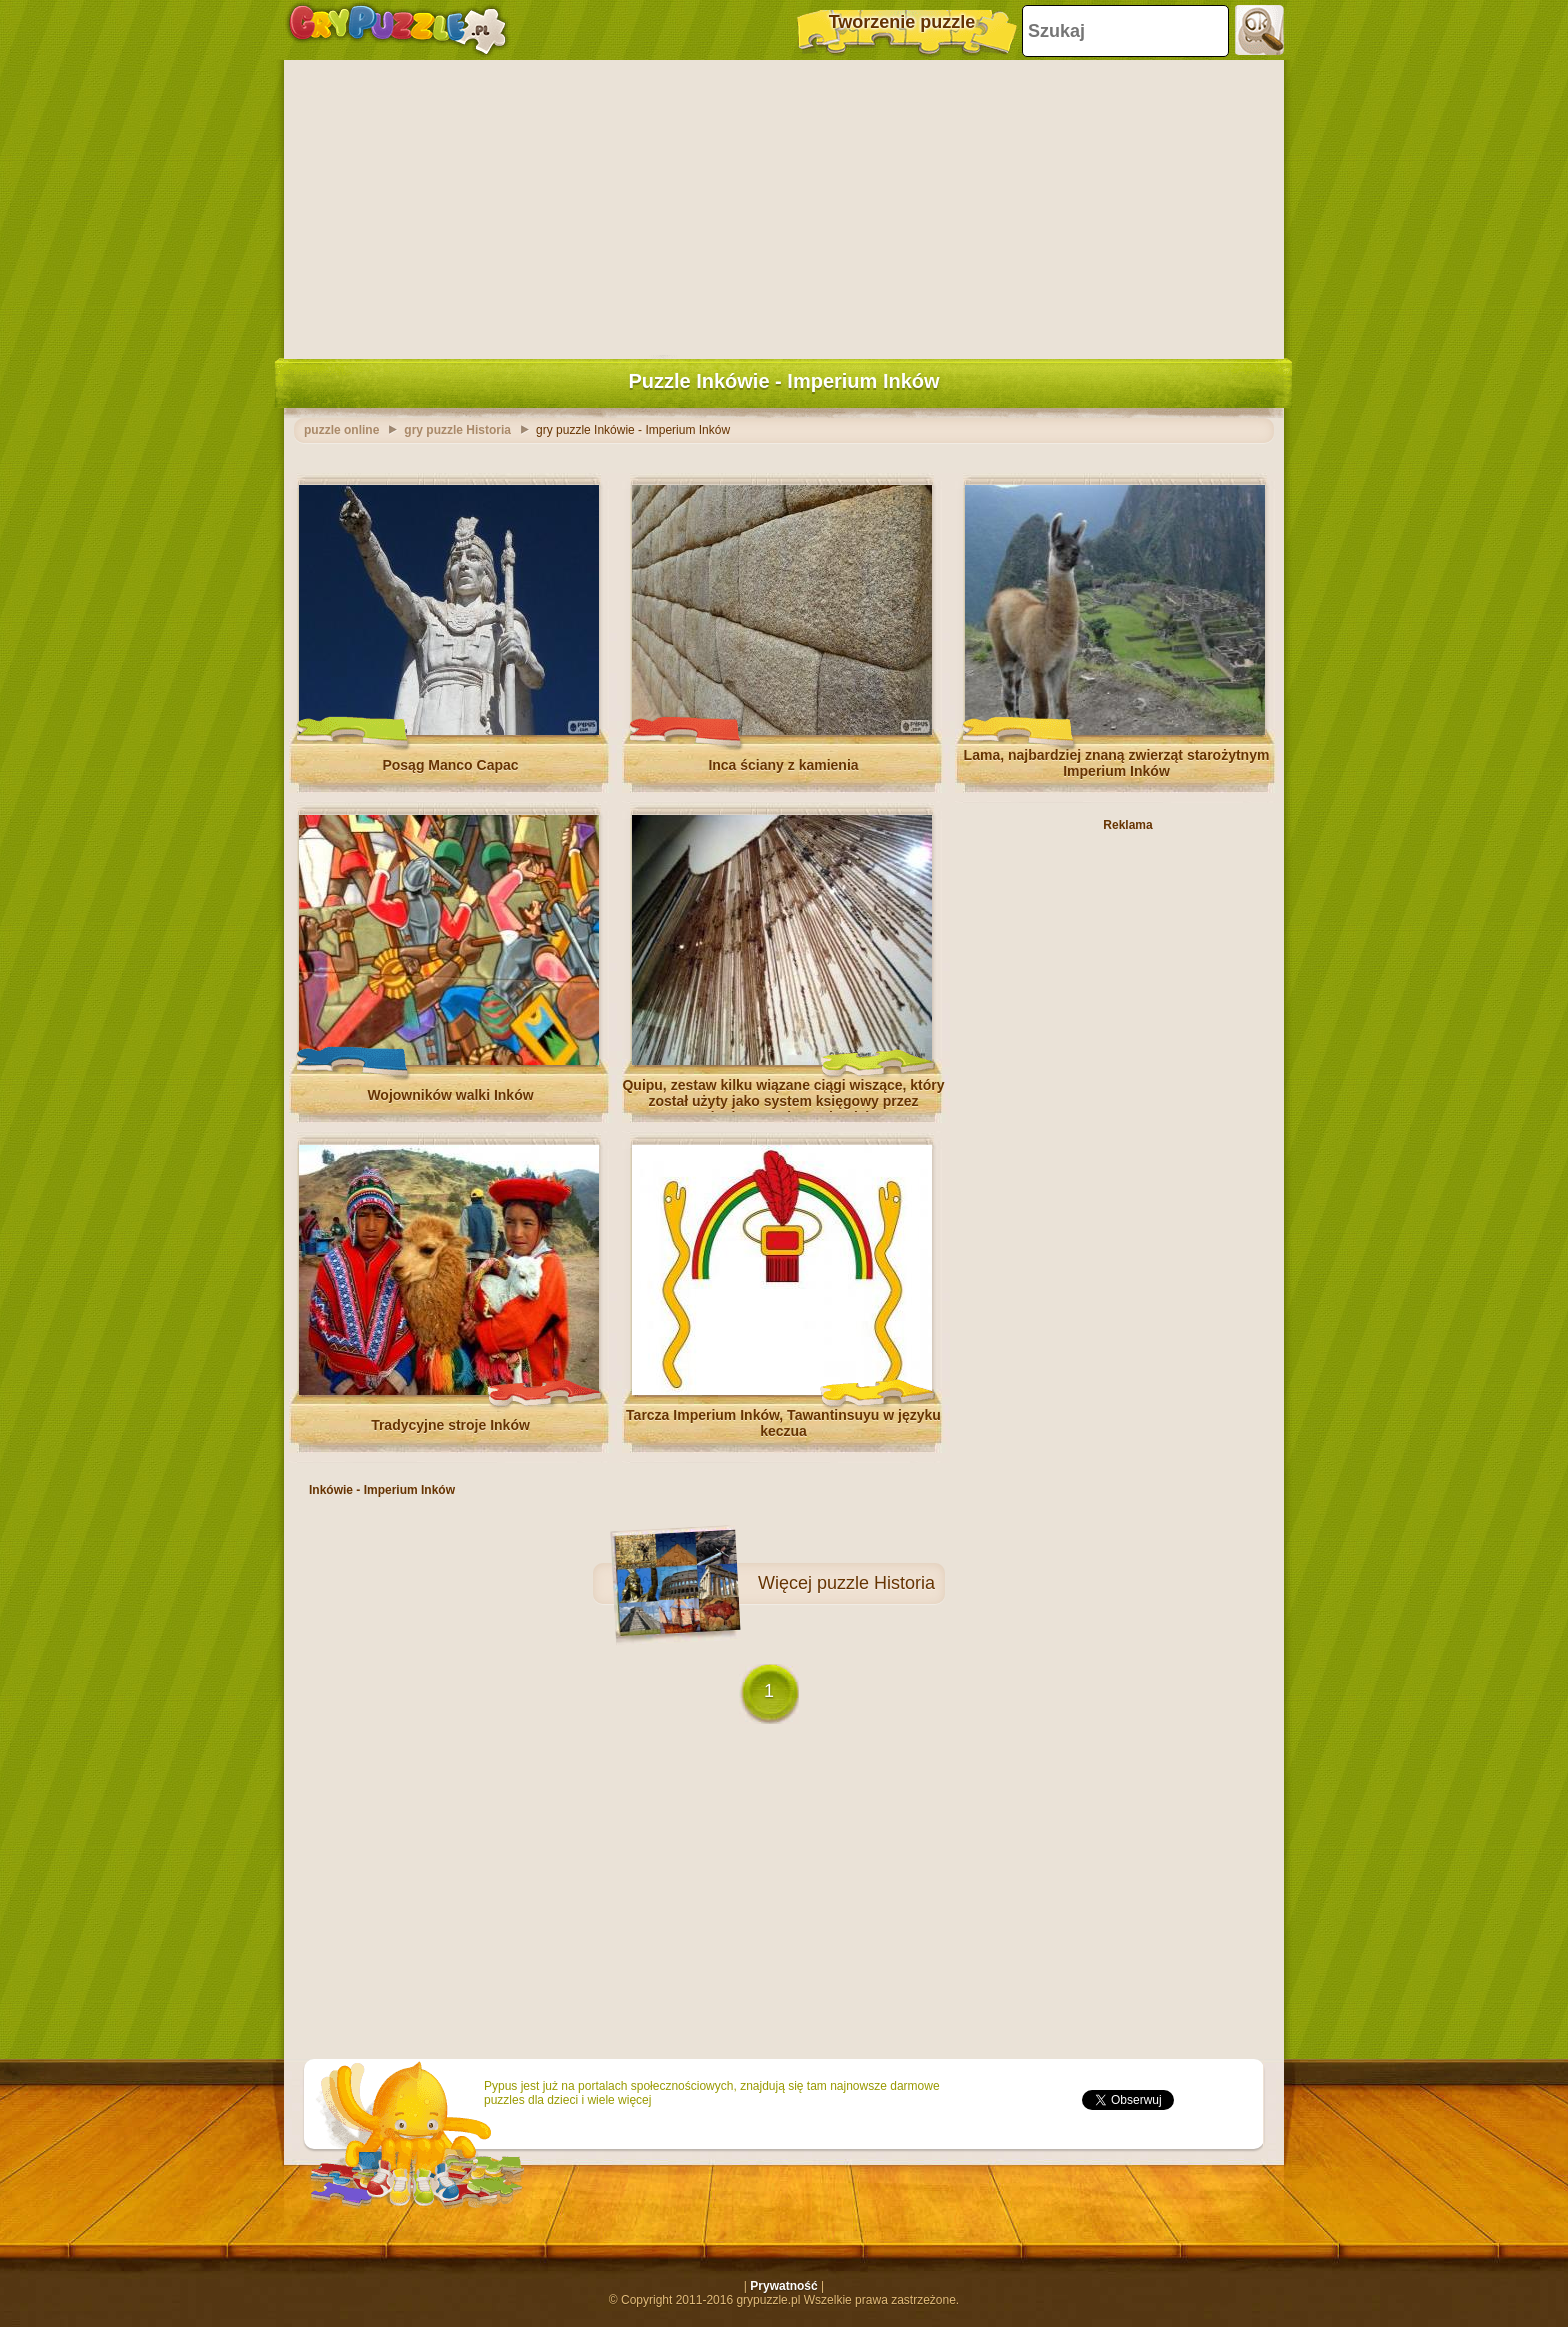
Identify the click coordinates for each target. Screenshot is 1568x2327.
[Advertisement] (784, 205)
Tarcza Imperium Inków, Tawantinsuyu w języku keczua (783, 1423)
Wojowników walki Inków (450, 1095)
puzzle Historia (876, 1583)
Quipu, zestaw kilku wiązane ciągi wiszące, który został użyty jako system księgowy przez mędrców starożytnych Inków (783, 1101)
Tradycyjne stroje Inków (450, 1425)
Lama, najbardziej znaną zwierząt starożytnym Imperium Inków (1117, 763)
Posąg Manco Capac (450, 765)
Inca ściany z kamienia (783, 765)
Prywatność (783, 2286)
